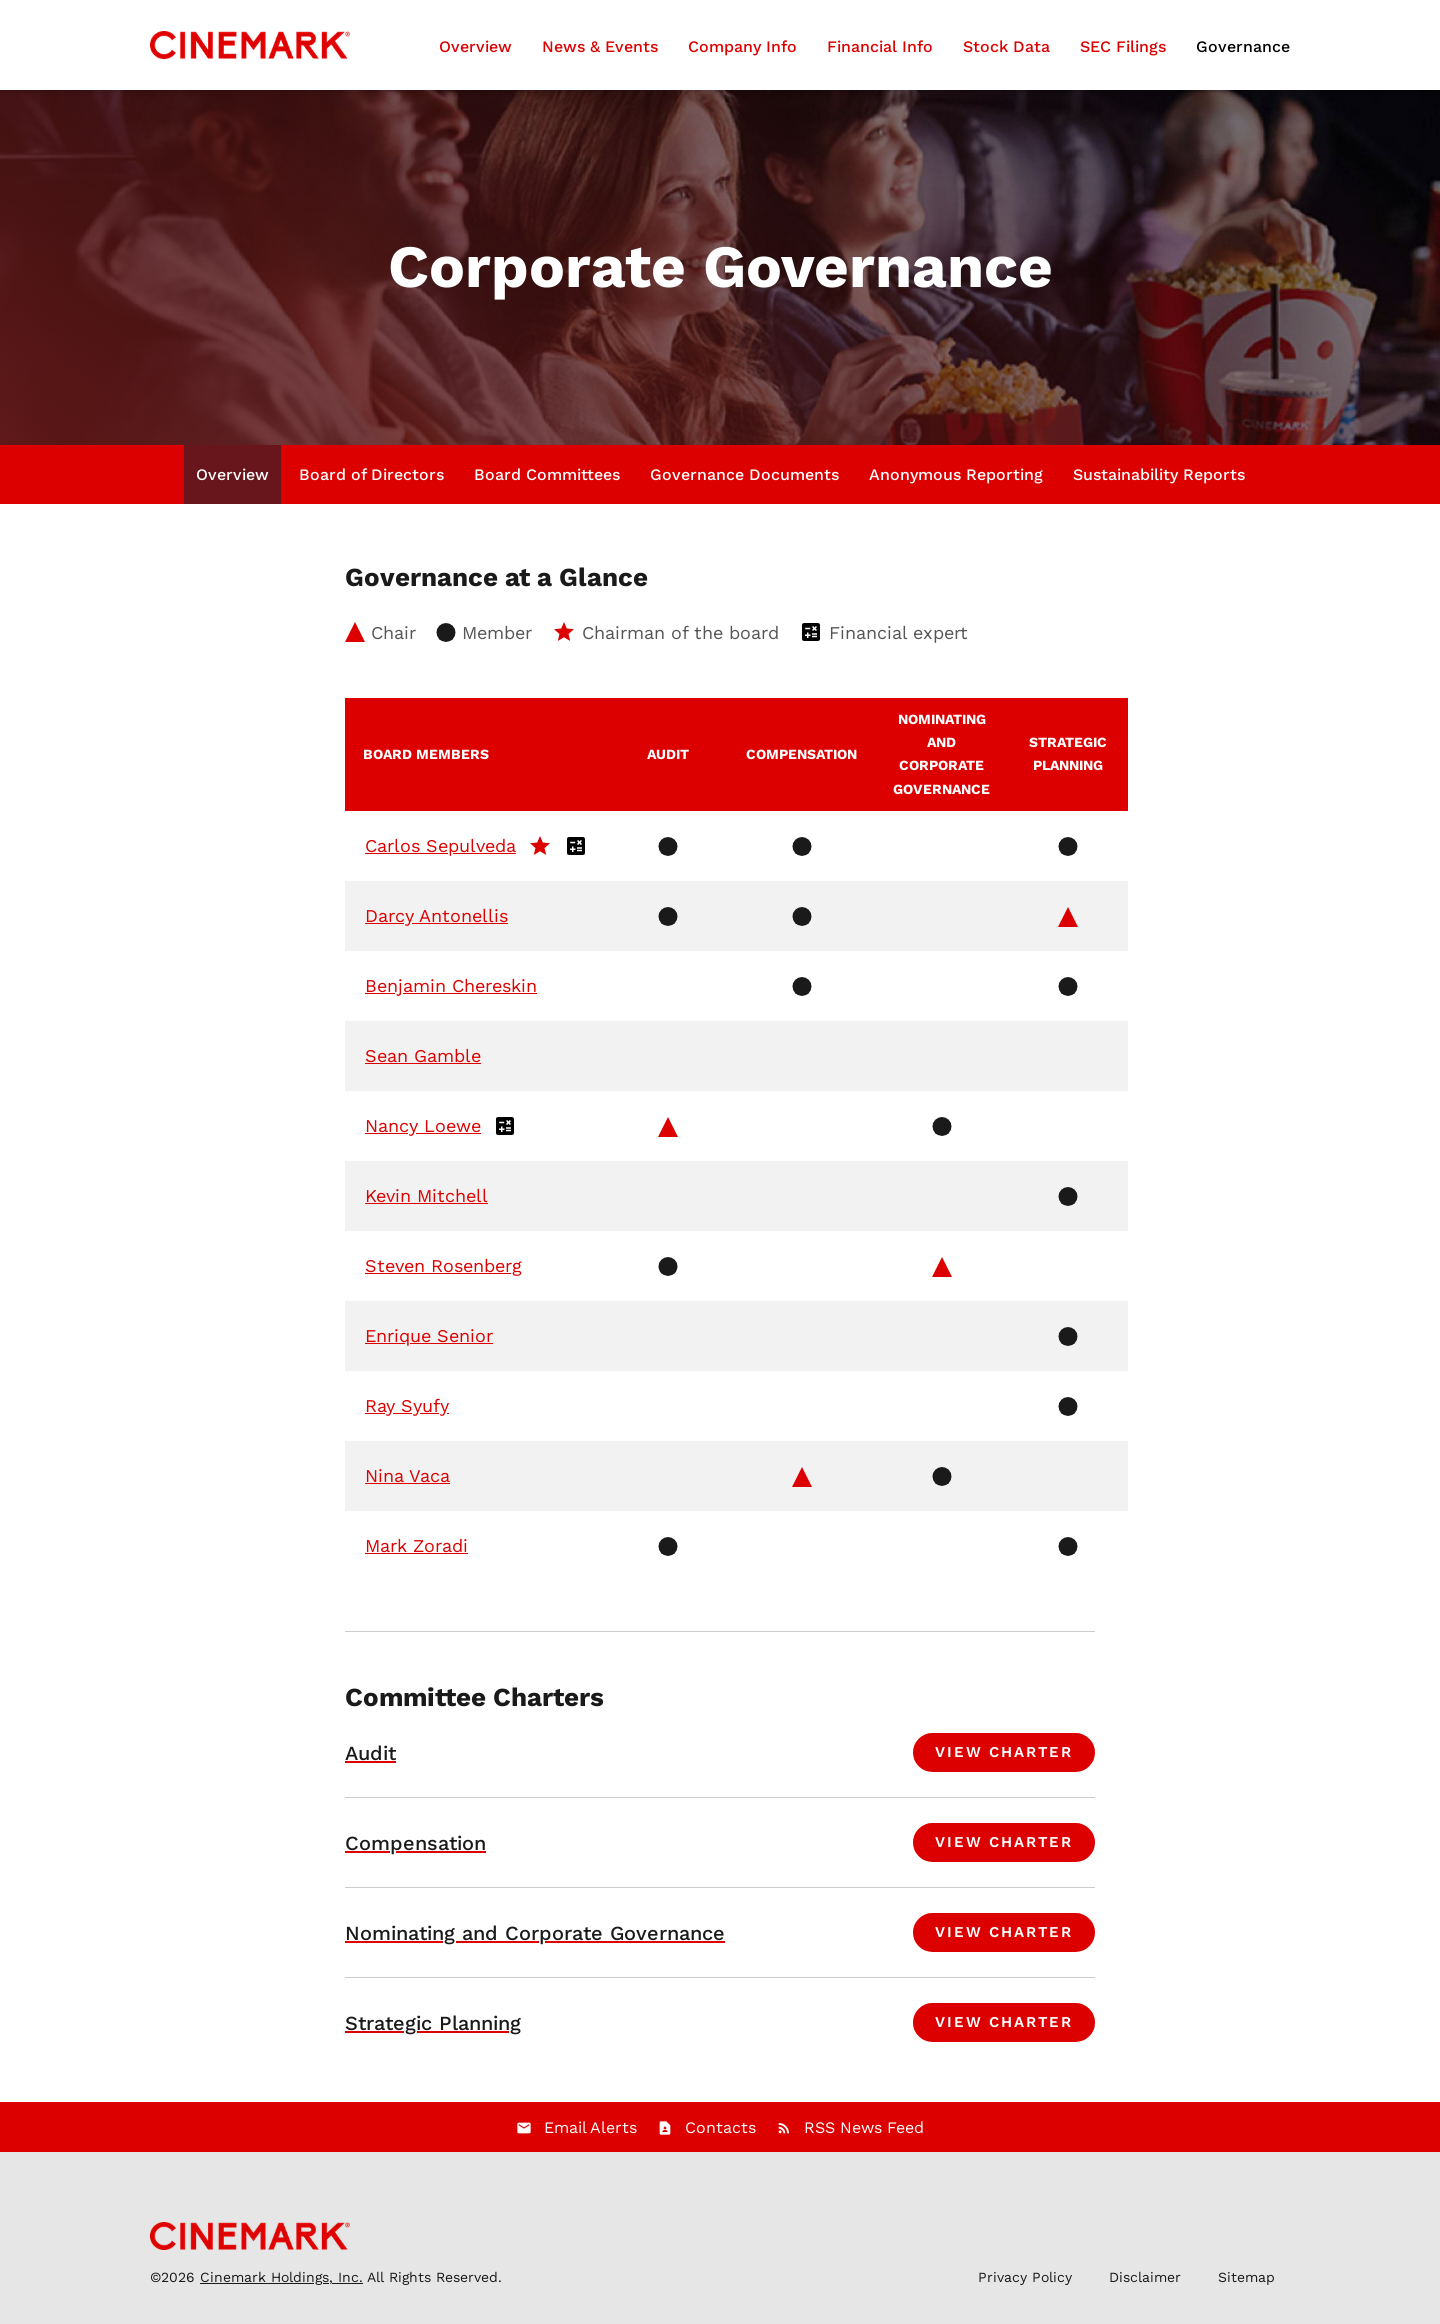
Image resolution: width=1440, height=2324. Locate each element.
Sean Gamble (423, 1055)
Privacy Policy (1025, 2277)
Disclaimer (1145, 2277)
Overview (475, 46)
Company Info (742, 46)
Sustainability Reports (1159, 474)
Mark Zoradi (416, 1545)
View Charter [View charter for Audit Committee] (1004, 1752)
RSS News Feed (864, 2127)
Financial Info (880, 46)
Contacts (720, 2127)
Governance (1243, 46)
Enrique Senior (429, 1335)
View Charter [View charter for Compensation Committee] (1004, 1842)
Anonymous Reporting (956, 474)
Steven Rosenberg (443, 1265)
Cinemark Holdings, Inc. (281, 2277)
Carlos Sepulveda (440, 845)
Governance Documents (744, 474)
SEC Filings (1123, 46)
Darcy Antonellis (436, 915)
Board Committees (547, 474)
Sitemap (1246, 2277)
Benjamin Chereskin (451, 985)
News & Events (600, 46)
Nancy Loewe (423, 1125)
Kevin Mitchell (426, 1195)
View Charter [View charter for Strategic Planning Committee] (1004, 2022)
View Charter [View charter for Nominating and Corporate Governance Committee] (1004, 1932)
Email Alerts (590, 2127)
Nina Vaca (407, 1475)
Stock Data (1006, 46)
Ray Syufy (407, 1405)
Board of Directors (371, 474)
